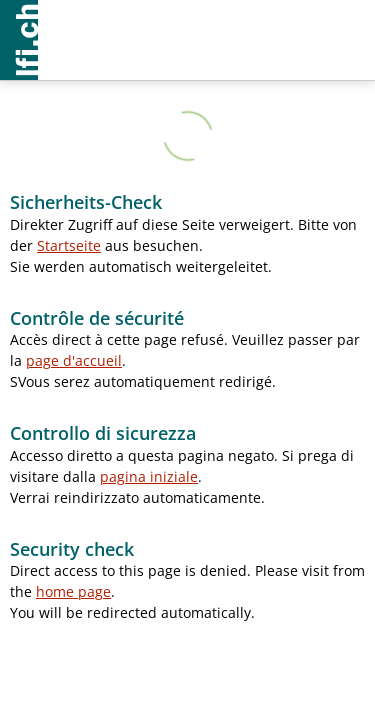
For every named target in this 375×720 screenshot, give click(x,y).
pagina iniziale (149, 476)
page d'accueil (74, 360)
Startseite (69, 245)
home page (73, 591)
